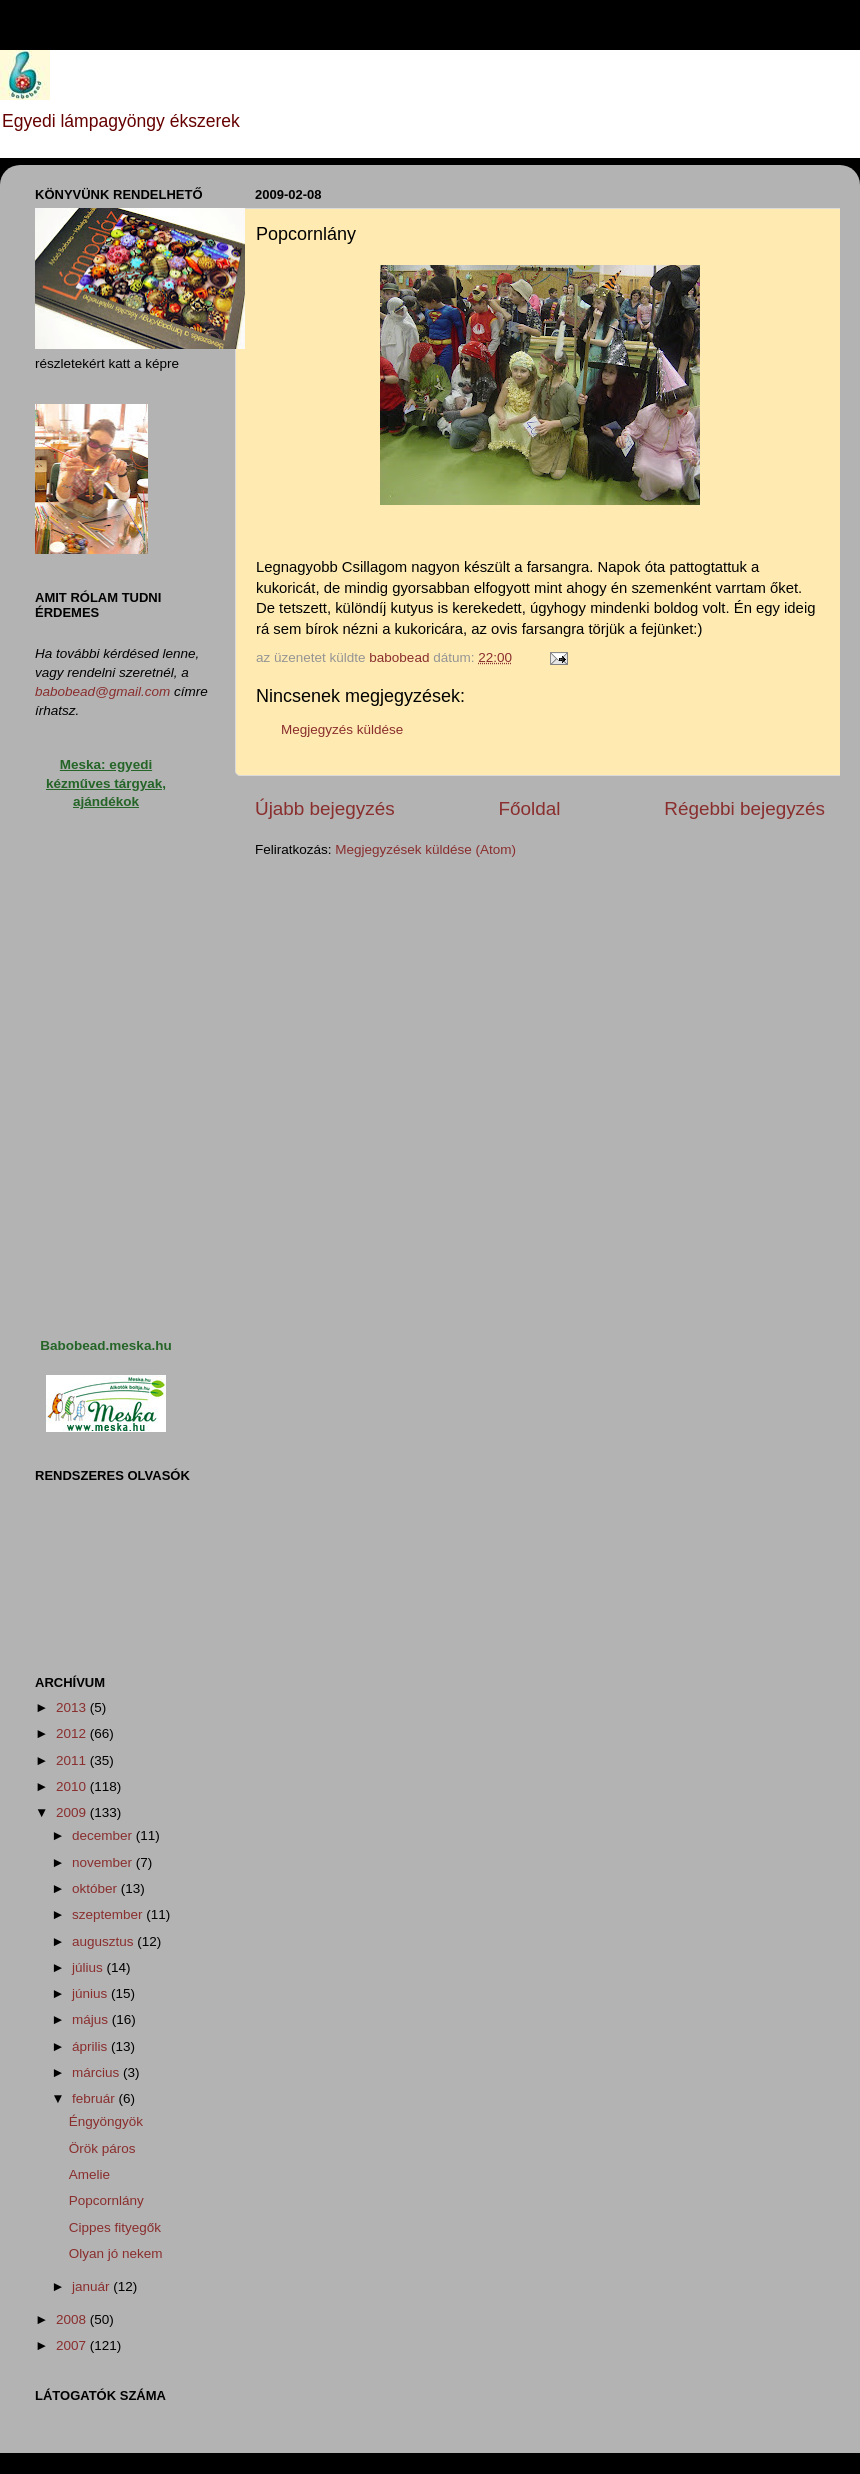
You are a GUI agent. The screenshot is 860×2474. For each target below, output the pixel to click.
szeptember (109, 1914)
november (104, 1862)
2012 (73, 1733)
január (92, 2286)
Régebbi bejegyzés (744, 808)
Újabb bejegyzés (325, 808)
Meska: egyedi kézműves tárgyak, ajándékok (106, 783)
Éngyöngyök (106, 2121)
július (89, 1967)
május (92, 2019)
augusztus (104, 1941)
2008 (73, 2319)
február (95, 2098)
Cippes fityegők (115, 2227)
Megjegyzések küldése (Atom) (425, 849)
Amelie (89, 2174)
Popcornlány (106, 2200)
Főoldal (530, 808)
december (104, 1835)
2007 (73, 2345)
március (97, 2072)
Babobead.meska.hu (105, 1345)
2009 (73, 1812)
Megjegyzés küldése (342, 729)
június (91, 1993)
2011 (73, 1760)
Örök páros (102, 2148)
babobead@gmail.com (102, 691)
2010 (73, 1786)
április (91, 2046)
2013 (73, 1707)
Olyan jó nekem (116, 2253)
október (96, 1888)
